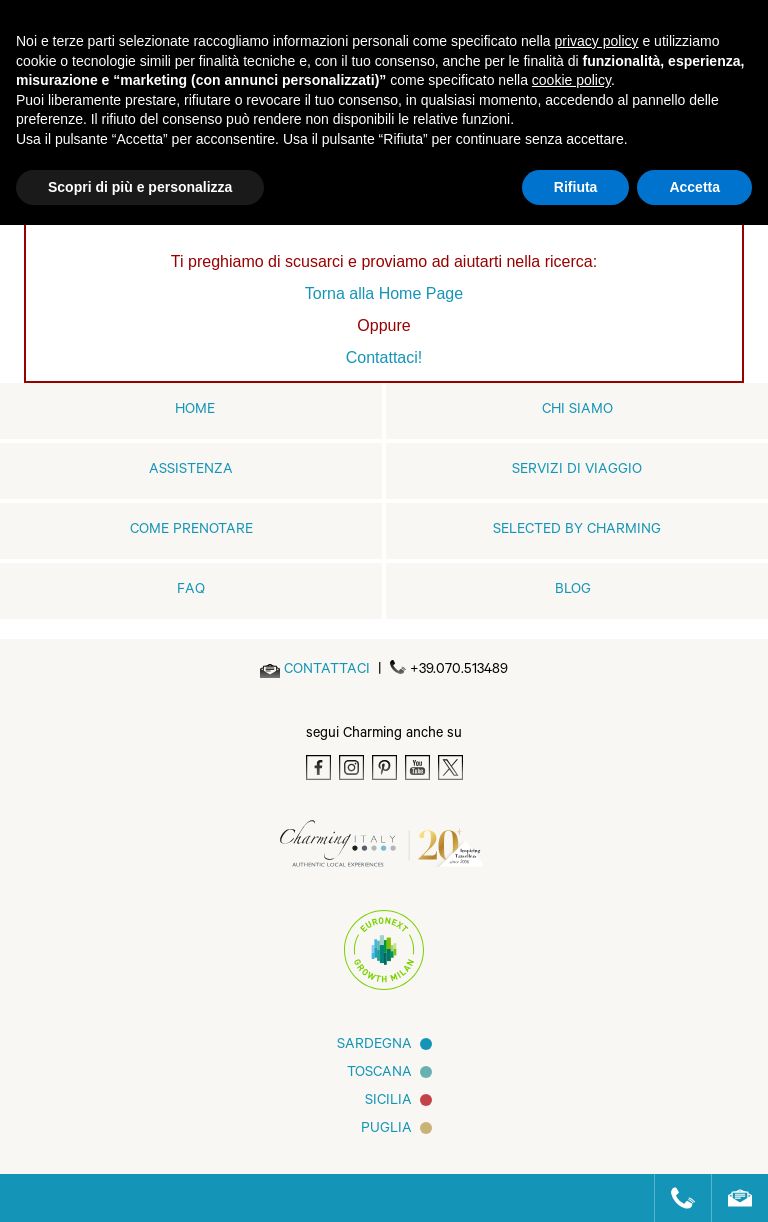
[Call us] (674, 1198)
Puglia (386, 1130)
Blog (573, 591)
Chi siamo (577, 411)
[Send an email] (327, 671)
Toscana (379, 1074)
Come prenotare (191, 531)
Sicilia (388, 1102)
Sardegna (374, 1046)
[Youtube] (417, 767)
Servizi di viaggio (577, 471)
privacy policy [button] (597, 41)
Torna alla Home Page (384, 293)
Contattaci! (384, 357)
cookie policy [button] (571, 80)
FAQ (191, 591)
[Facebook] (318, 767)
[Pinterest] (384, 767)
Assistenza (191, 471)
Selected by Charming (577, 531)
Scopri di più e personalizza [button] (140, 187)
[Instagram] (351, 767)
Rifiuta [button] (576, 187)
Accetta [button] (694, 187)
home (195, 411)
